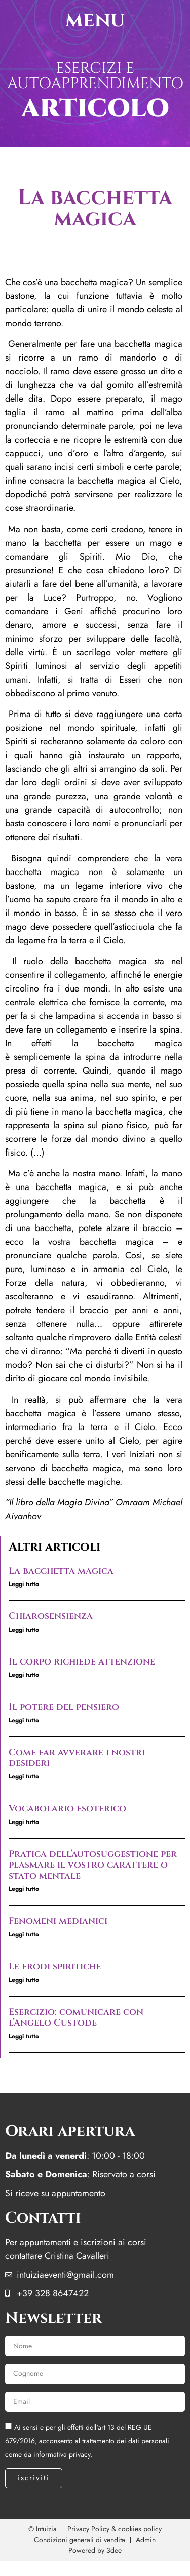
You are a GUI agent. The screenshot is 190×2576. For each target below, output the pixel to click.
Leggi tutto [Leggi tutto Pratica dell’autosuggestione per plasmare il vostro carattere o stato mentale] (24, 1888)
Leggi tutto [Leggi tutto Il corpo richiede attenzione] (24, 1674)
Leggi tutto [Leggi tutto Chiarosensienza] (24, 1629)
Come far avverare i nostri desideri (77, 1758)
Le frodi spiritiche (55, 1966)
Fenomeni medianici (58, 1921)
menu (95, 20)
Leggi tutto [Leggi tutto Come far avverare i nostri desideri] (24, 1776)
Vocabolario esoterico (67, 1808)
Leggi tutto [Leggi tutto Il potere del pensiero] (24, 1720)
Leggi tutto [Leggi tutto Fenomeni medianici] (24, 1934)
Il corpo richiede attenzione (82, 1661)
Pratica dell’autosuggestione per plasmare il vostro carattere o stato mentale (93, 1865)
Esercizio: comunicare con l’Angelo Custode (76, 2018)
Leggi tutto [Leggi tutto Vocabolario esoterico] (24, 1822)
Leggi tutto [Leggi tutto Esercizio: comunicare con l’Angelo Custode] (24, 2036)
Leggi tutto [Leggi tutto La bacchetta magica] (24, 1584)
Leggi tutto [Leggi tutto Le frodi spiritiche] (24, 1980)
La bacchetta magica (61, 1571)
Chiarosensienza (51, 1616)
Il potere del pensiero (64, 1706)
